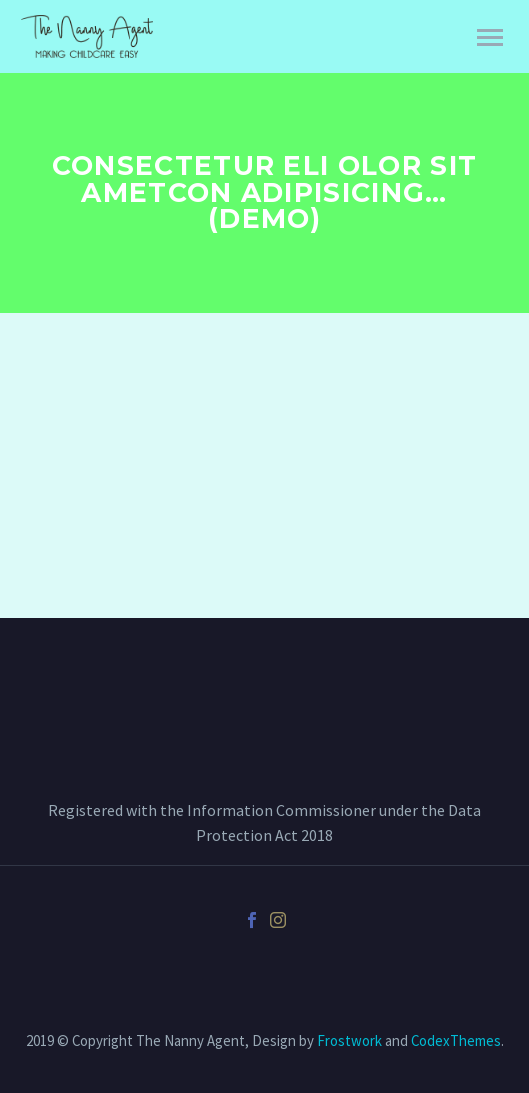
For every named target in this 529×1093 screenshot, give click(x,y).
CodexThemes (456, 1040)
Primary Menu (490, 37)
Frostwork (349, 1040)
